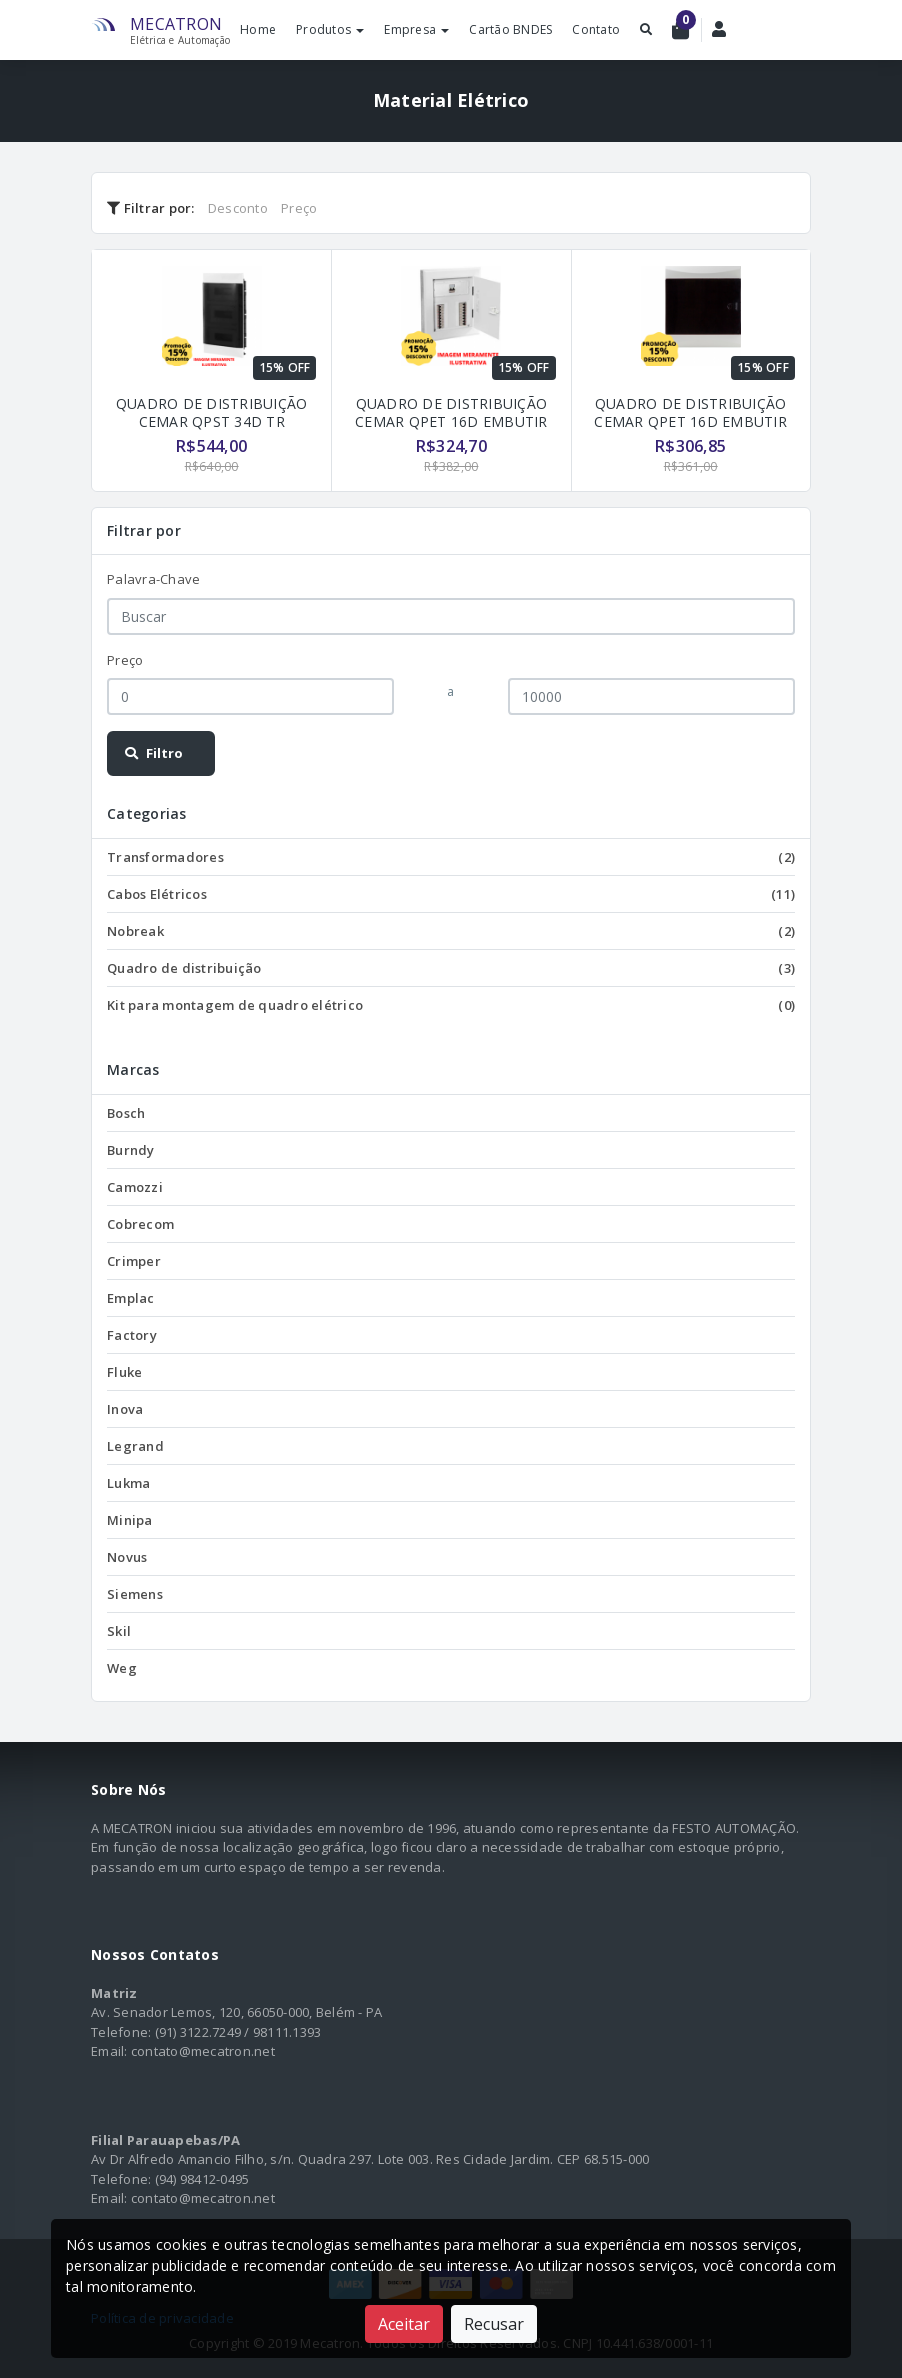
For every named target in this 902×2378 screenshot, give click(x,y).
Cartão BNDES (510, 29)
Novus (127, 1557)
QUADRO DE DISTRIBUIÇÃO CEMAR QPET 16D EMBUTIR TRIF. (451, 421)
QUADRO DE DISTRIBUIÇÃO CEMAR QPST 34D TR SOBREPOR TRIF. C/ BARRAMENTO (212, 430)
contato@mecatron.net (203, 2051)
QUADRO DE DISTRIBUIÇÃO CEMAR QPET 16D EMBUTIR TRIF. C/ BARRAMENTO (690, 421)
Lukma (128, 1483)
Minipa (130, 1520)
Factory (132, 1335)
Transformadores (451, 857)
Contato (596, 29)
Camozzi (135, 1187)
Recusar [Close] (494, 2324)
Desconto (238, 208)
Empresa (416, 29)
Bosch (126, 1113)
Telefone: (121, 2032)
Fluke (124, 1372)
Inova (125, 1409)
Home (258, 29)
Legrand (135, 1446)
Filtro (153, 753)
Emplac (131, 1298)
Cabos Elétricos (451, 894)
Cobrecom (140, 1224)
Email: (109, 2051)
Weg (122, 1668)
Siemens (135, 1594)
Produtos (330, 29)
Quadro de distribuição (451, 968)
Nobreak (451, 931)
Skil (119, 1631)
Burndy (131, 1150)
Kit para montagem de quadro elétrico (451, 1005)
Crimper (134, 1261)
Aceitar (404, 2324)
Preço (299, 208)
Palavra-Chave (153, 579)
